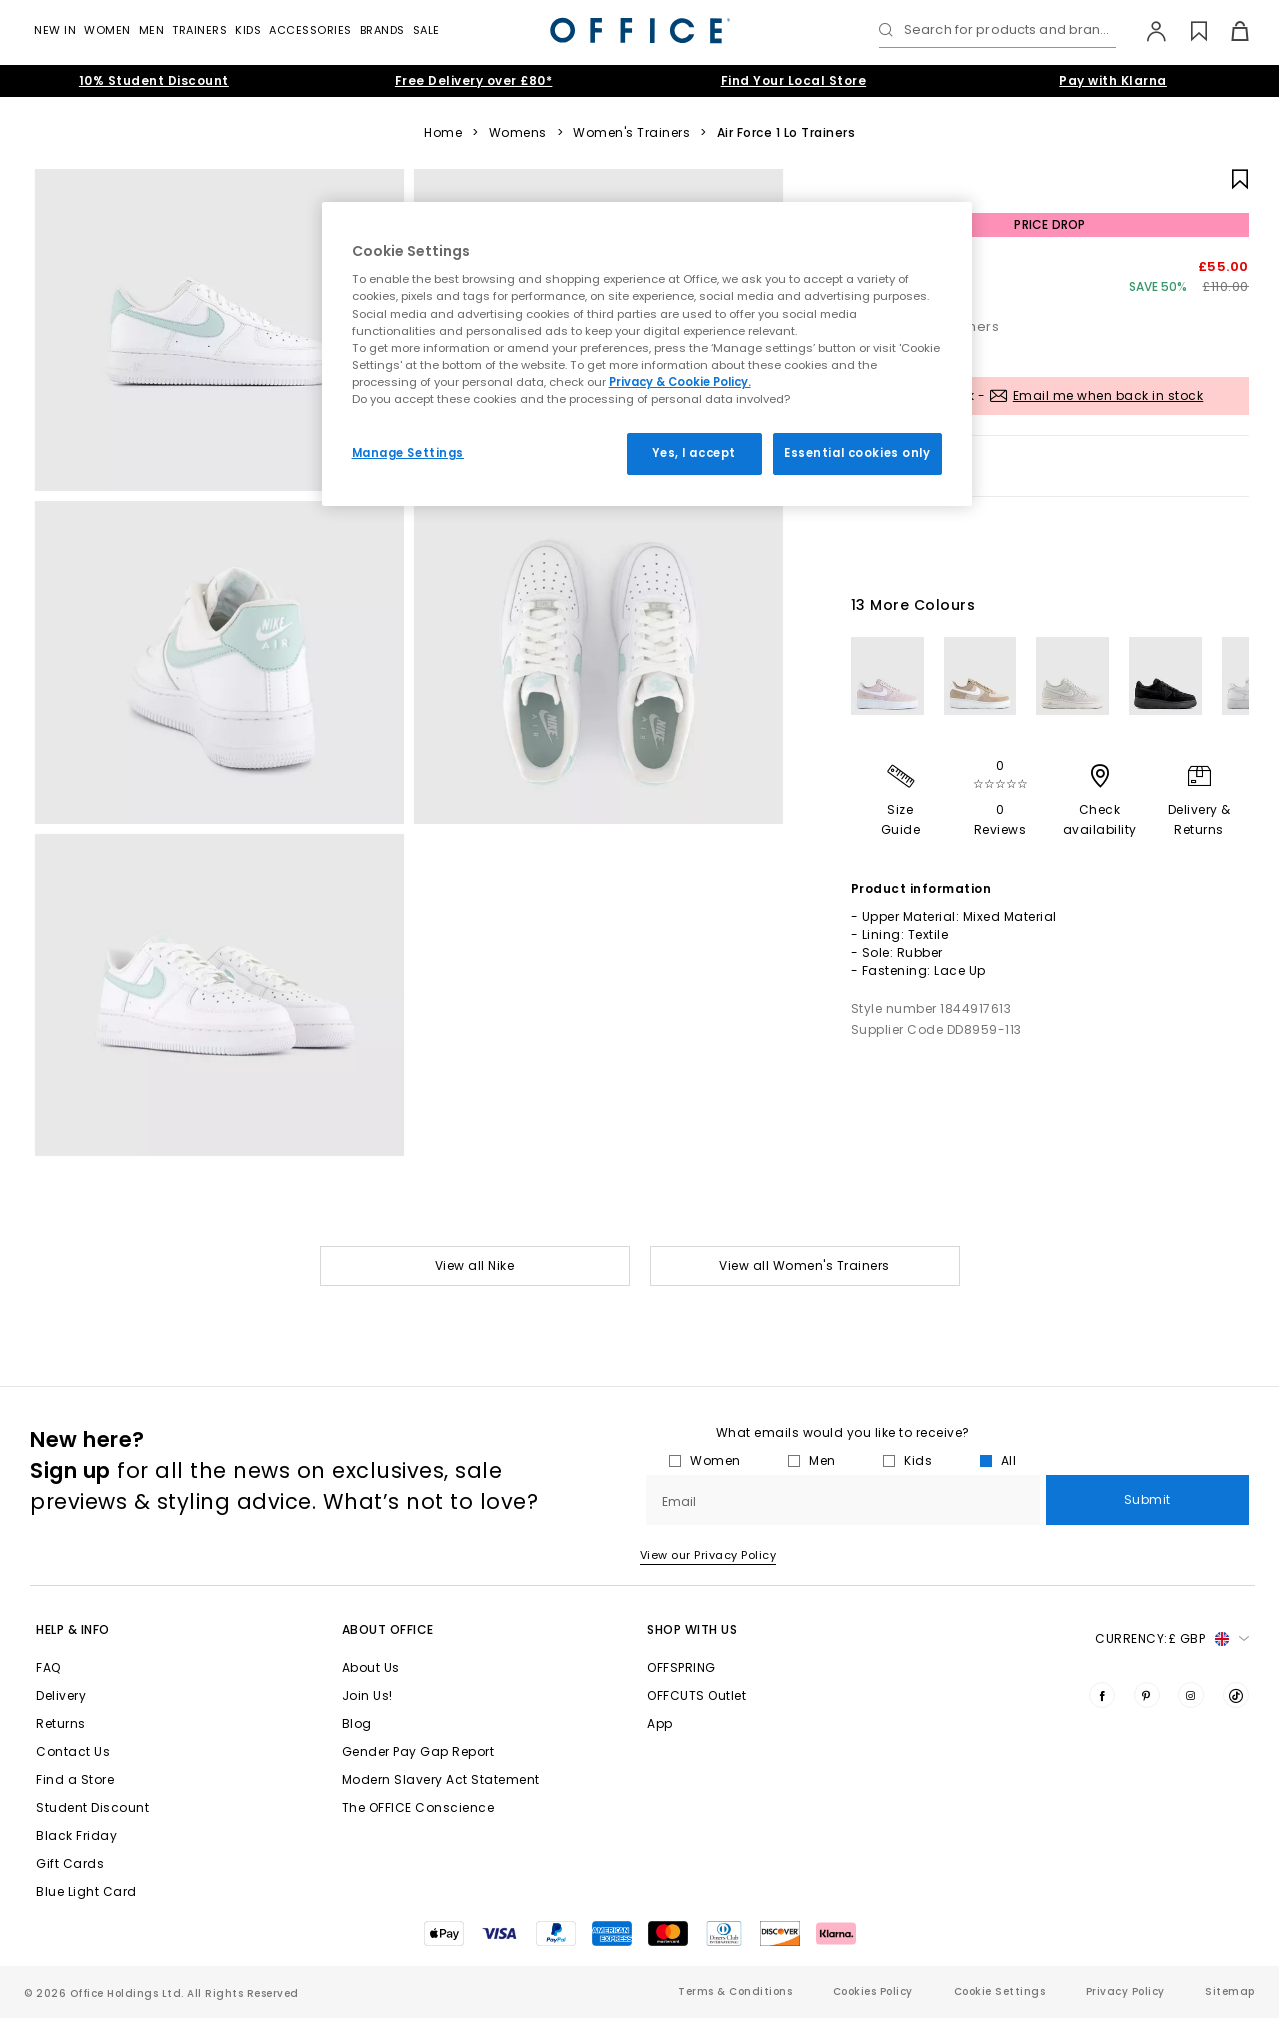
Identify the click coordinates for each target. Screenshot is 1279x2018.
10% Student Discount (154, 80)
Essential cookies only (857, 453)
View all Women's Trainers (804, 1265)
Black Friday (76, 1835)
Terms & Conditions (735, 1991)
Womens (518, 133)
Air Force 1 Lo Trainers (786, 133)
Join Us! (367, 1695)
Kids (248, 30)
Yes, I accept (693, 453)
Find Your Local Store (794, 80)
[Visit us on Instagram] (1191, 1695)
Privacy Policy (1125, 1991)
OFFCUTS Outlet (696, 1695)
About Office (388, 1629)
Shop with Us (692, 1629)
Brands (382, 30)
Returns (61, 1723)
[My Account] (1146, 31)
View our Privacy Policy (708, 1555)
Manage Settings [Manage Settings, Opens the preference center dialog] (408, 453)
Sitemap (1230, 1991)
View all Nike (475, 1265)
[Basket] (1228, 31)
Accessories (310, 30)
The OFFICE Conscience (418, 1807)
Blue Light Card (86, 1891)
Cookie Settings (1000, 1991)
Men (152, 30)
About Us (371, 1667)
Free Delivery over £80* (474, 80)
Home (443, 133)
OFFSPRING (681, 1667)
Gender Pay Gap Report (418, 1751)
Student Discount (92, 1807)
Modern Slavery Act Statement (441, 1779)
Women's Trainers (631, 133)
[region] (647, 354)
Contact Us (73, 1751)
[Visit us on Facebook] (1102, 1695)
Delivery (61, 1695)
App (660, 1723)
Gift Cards (70, 1863)
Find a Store (75, 1779)
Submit (1147, 1499)
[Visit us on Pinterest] (1147, 1695)
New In (55, 30)
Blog (357, 1723)
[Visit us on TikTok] (1236, 1695)
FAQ (48, 1667)
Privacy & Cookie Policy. (680, 382)
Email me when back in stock (1108, 395)
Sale (426, 30)
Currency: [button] (1172, 1639)
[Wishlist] (1187, 31)
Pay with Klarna (1113, 80)
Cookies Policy (873, 1991)
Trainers (199, 30)
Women (107, 30)
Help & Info (73, 1629)
